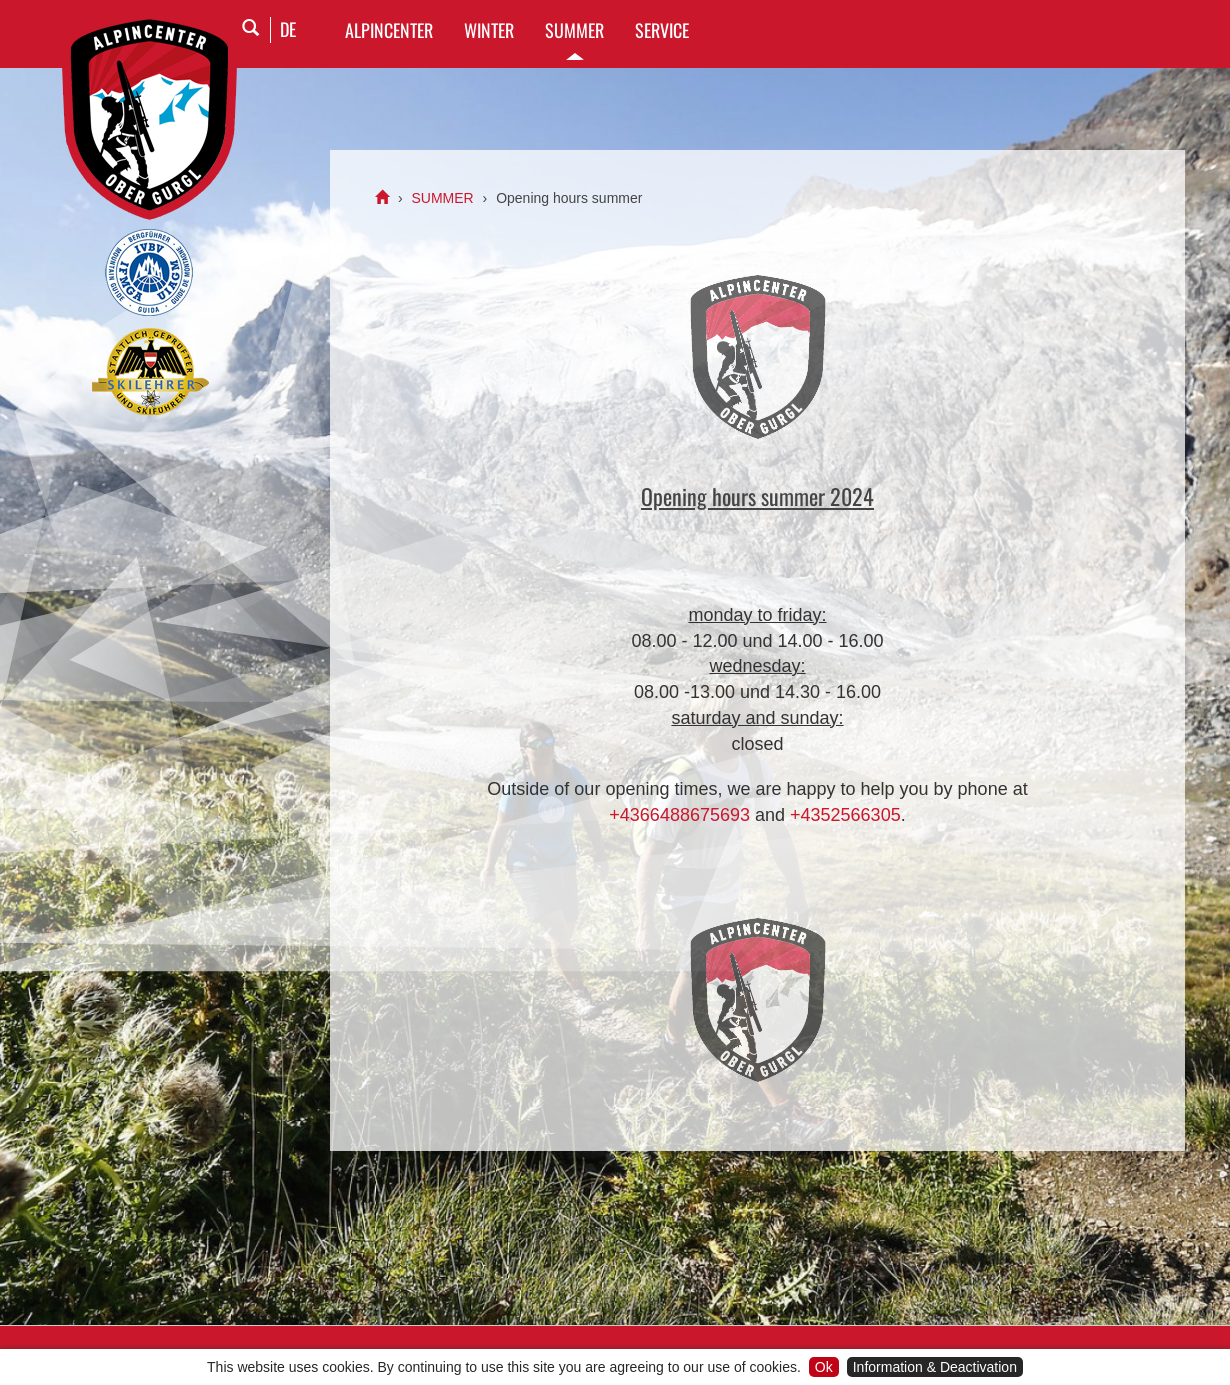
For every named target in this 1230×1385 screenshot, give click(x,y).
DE (288, 29)
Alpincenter (389, 30)
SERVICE (662, 30)
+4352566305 (845, 815)
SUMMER (574, 30)
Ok (824, 1367)
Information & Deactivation (935, 1367)
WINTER (489, 30)
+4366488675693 (679, 815)
